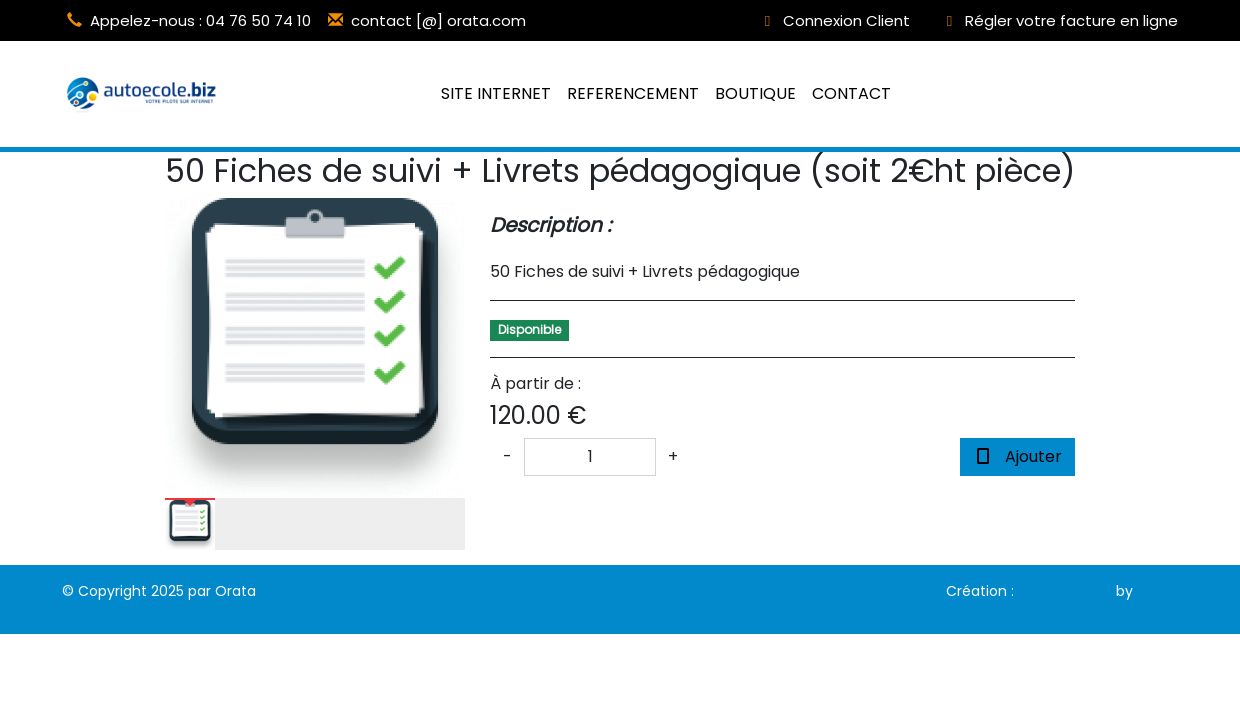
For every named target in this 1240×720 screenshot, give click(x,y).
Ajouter (1017, 456)
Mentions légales (879, 591)
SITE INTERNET (496, 93)
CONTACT (851, 93)
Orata (1157, 591)
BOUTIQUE (755, 93)
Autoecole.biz (1065, 591)
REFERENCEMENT (633, 93)
